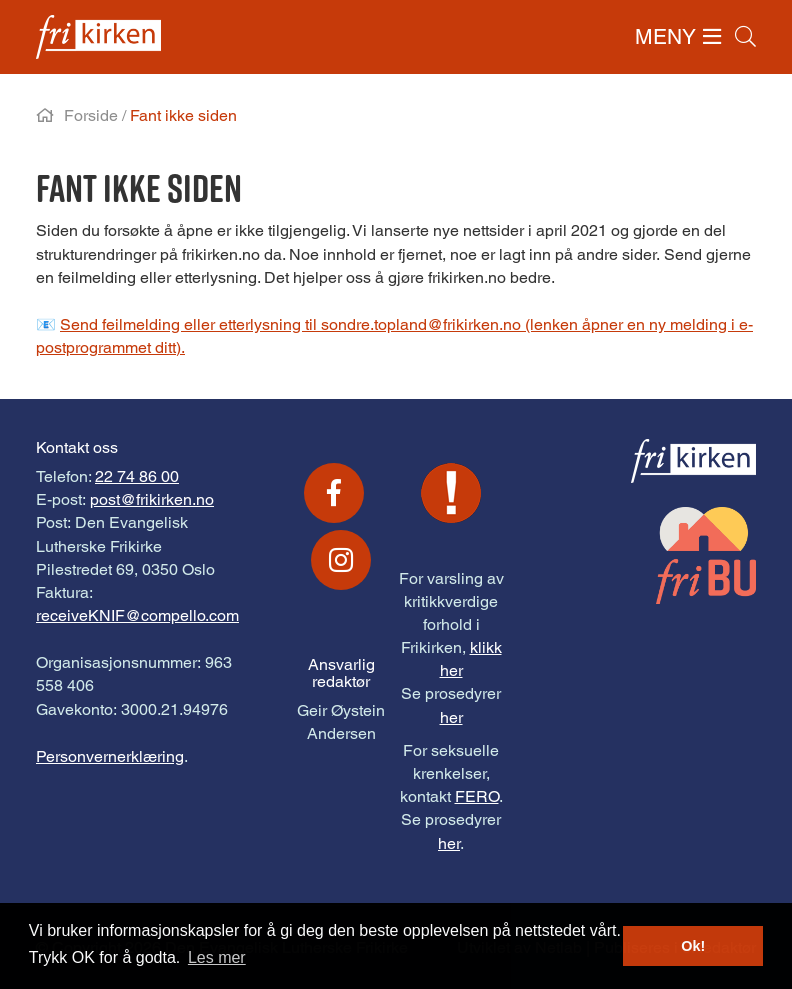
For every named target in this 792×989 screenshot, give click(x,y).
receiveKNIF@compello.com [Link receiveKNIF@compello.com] (137, 615)
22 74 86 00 (137, 476)
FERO (477, 796)
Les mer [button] (217, 957)
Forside (91, 115)
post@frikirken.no (152, 499)
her (451, 717)
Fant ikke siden (183, 115)
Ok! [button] (693, 946)
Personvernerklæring (110, 756)
